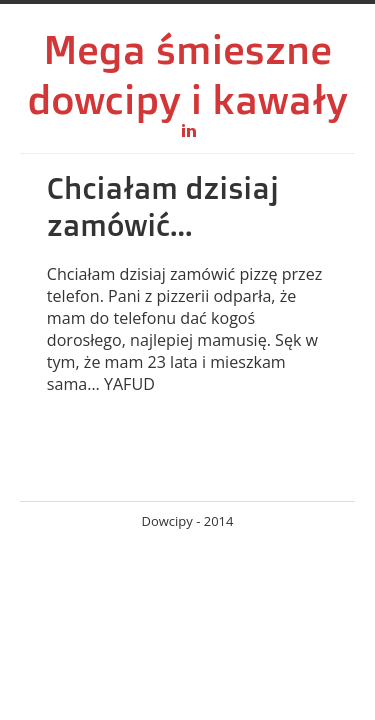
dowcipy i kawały (187, 99)
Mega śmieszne (187, 49)
